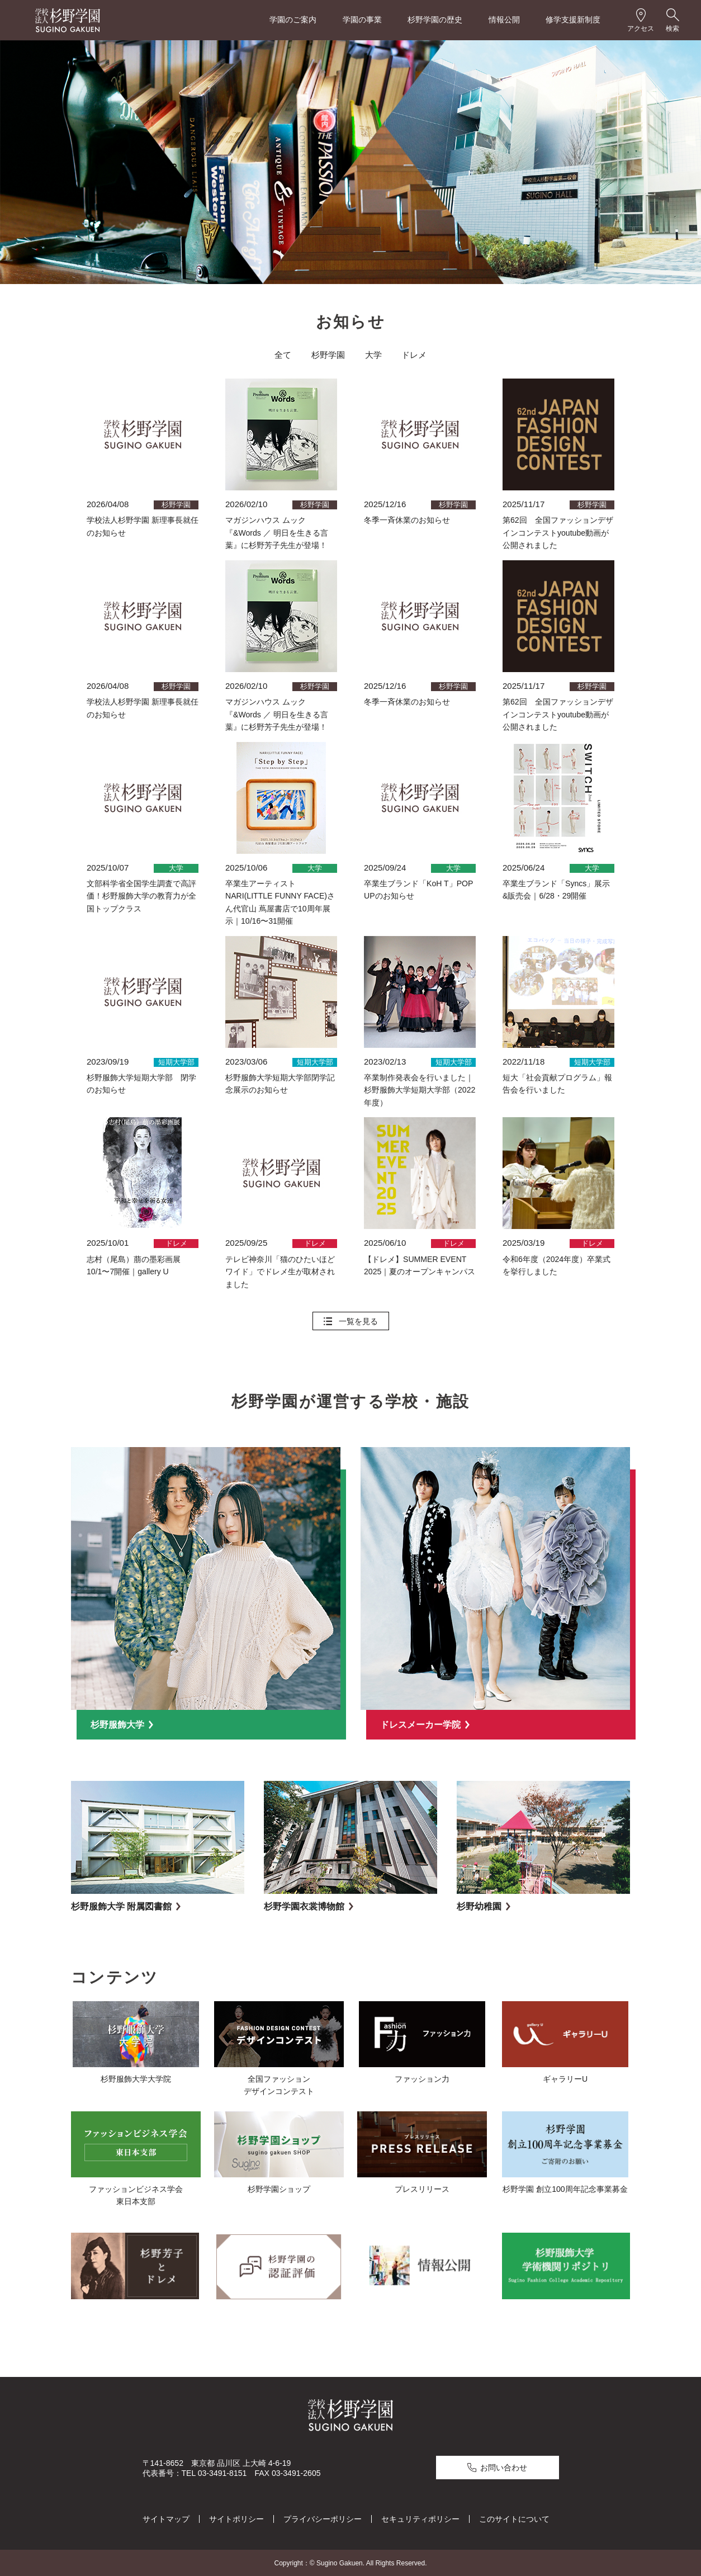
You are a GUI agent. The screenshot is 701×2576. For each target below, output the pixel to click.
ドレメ (414, 355)
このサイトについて (514, 2517)
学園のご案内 (292, 19)
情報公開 (504, 19)
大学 (373, 355)
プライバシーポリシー (322, 2517)
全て (282, 355)
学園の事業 (362, 19)
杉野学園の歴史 (435, 19)
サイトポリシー (236, 2517)
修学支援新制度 (573, 19)
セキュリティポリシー (420, 2517)
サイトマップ (166, 2517)
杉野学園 (328, 355)
